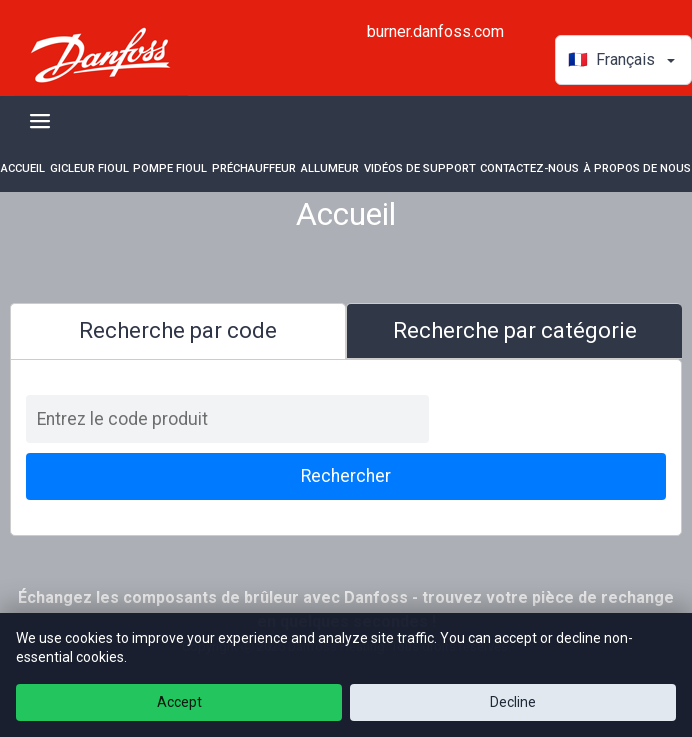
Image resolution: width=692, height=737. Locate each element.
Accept (179, 702)
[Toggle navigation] (40, 121)
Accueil (23, 168)
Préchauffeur (254, 168)
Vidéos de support (420, 168)
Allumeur (330, 168)
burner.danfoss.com (435, 31)
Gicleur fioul (89, 168)
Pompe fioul (170, 168)
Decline (513, 702)
